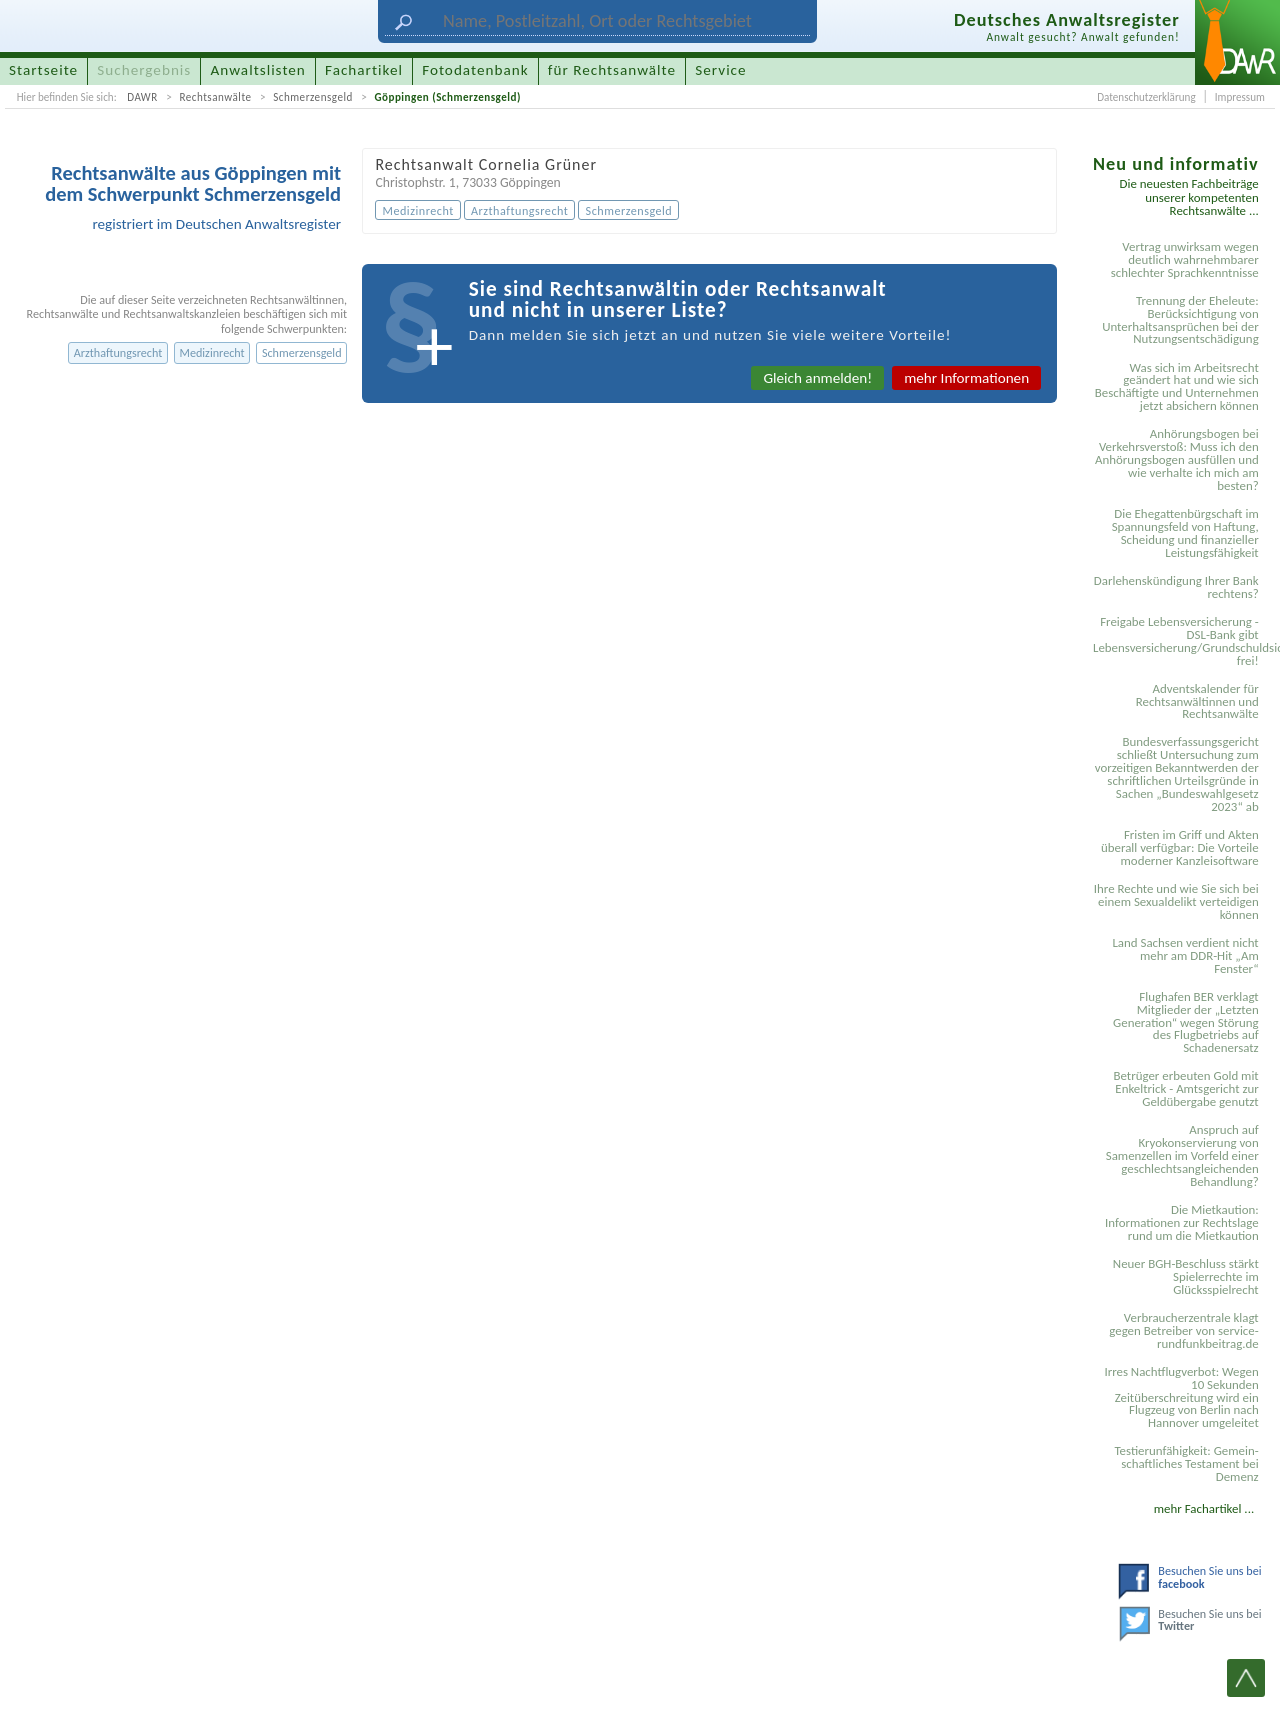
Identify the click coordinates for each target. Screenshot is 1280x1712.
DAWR (142, 97)
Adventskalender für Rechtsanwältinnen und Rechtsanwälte (1197, 701)
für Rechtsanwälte (612, 70)
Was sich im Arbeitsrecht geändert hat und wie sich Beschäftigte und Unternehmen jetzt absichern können (1177, 387)
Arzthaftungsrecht (118, 352)
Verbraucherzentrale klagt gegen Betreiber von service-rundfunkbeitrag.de (1183, 1330)
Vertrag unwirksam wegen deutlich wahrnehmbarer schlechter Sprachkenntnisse (1185, 259)
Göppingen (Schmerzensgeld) (447, 97)
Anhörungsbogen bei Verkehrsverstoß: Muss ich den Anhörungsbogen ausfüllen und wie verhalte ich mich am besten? (1177, 459)
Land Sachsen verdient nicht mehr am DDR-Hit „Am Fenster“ (1185, 955)
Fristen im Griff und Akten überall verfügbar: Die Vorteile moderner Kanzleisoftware (1180, 847)
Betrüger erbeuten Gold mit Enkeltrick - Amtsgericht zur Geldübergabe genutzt (1186, 1088)
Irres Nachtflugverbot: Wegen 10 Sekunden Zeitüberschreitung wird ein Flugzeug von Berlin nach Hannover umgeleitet (1181, 1397)
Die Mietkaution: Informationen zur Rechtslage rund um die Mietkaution (1182, 1222)
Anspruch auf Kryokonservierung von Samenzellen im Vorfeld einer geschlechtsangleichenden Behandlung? (1182, 1155)
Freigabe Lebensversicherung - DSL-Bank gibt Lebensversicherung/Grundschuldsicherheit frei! (1179, 641)
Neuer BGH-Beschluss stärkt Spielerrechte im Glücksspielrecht (1186, 1276)
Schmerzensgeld (313, 97)
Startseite (43, 70)
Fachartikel (364, 70)
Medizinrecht (211, 352)
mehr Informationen (966, 378)
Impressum (1240, 97)
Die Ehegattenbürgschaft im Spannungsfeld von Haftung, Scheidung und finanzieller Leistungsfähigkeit (1185, 533)
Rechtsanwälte (215, 97)
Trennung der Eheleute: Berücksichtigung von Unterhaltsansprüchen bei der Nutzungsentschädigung (1180, 320)
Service (720, 70)
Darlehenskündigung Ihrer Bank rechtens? (1176, 587)
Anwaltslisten (258, 70)
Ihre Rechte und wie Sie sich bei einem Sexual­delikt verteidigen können (1176, 901)
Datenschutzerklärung (1146, 97)
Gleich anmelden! (817, 378)
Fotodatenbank (475, 70)
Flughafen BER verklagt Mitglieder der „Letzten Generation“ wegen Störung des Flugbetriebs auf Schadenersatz (1186, 1022)
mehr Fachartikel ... (1204, 1508)
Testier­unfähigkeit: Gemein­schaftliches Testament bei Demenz (1186, 1463)
